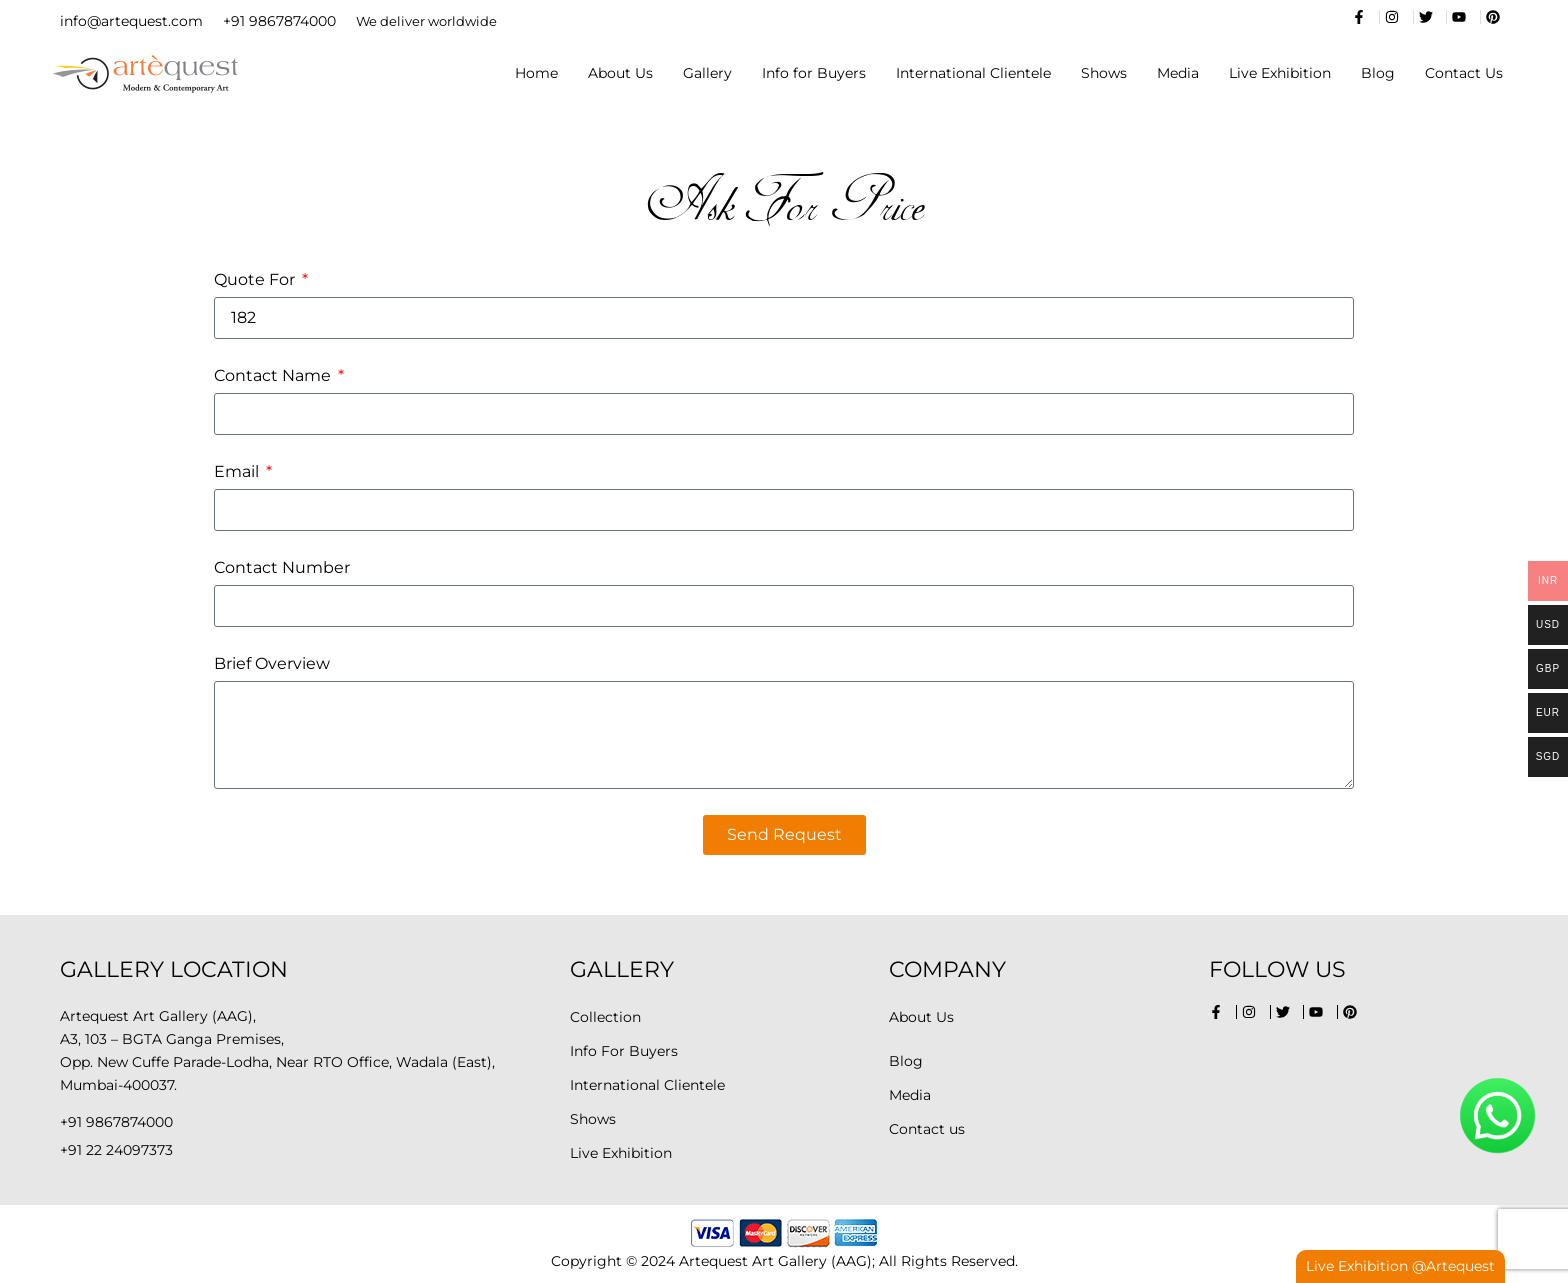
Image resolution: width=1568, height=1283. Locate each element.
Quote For (256, 279)
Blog (1378, 73)
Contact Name (274, 375)
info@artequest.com (131, 21)
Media (1178, 73)
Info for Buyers (814, 73)
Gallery (707, 73)
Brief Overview (272, 663)
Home (536, 73)
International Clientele (973, 73)
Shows (1104, 73)
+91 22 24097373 (116, 1150)
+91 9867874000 (279, 21)
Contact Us (1464, 73)
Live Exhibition (1280, 73)
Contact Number (282, 567)
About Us (620, 73)
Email (238, 471)
